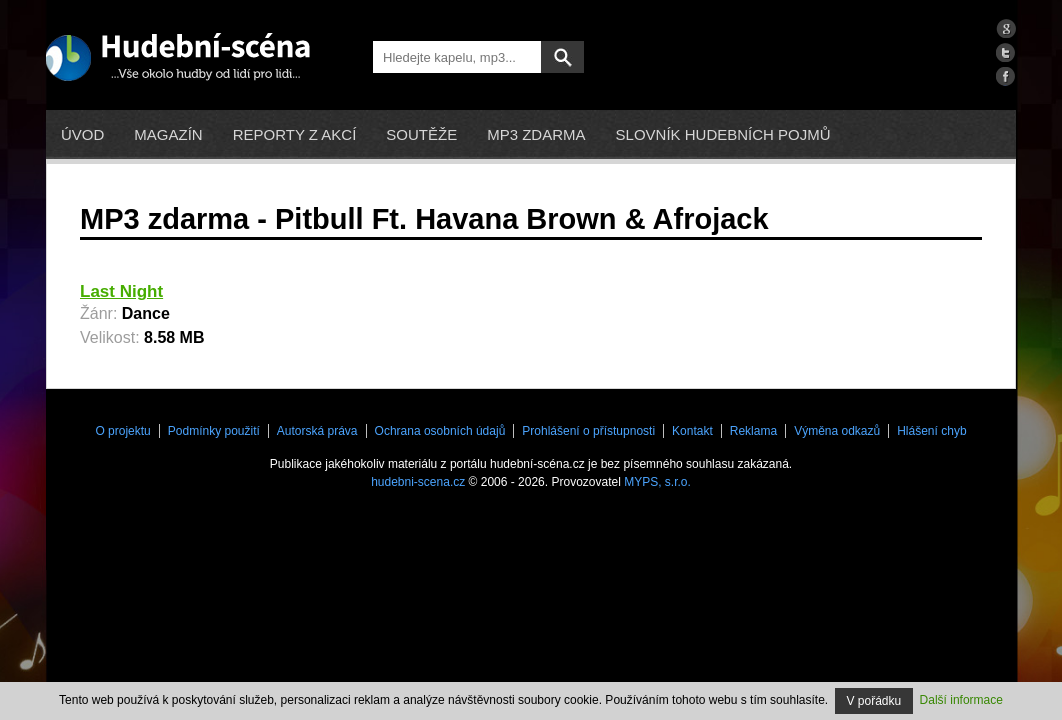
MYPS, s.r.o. (657, 482)
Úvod (82, 134)
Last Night (121, 291)
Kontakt (692, 431)
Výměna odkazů (837, 431)
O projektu (122, 431)
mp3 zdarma (536, 134)
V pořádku (874, 701)
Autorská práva (317, 431)
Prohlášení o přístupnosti (588, 431)
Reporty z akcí (295, 134)
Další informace (961, 700)
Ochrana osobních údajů (440, 431)
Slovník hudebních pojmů (723, 134)
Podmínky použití (214, 431)
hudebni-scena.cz (418, 482)
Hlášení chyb (931, 431)
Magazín (168, 134)
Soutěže (421, 134)
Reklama (753, 431)
